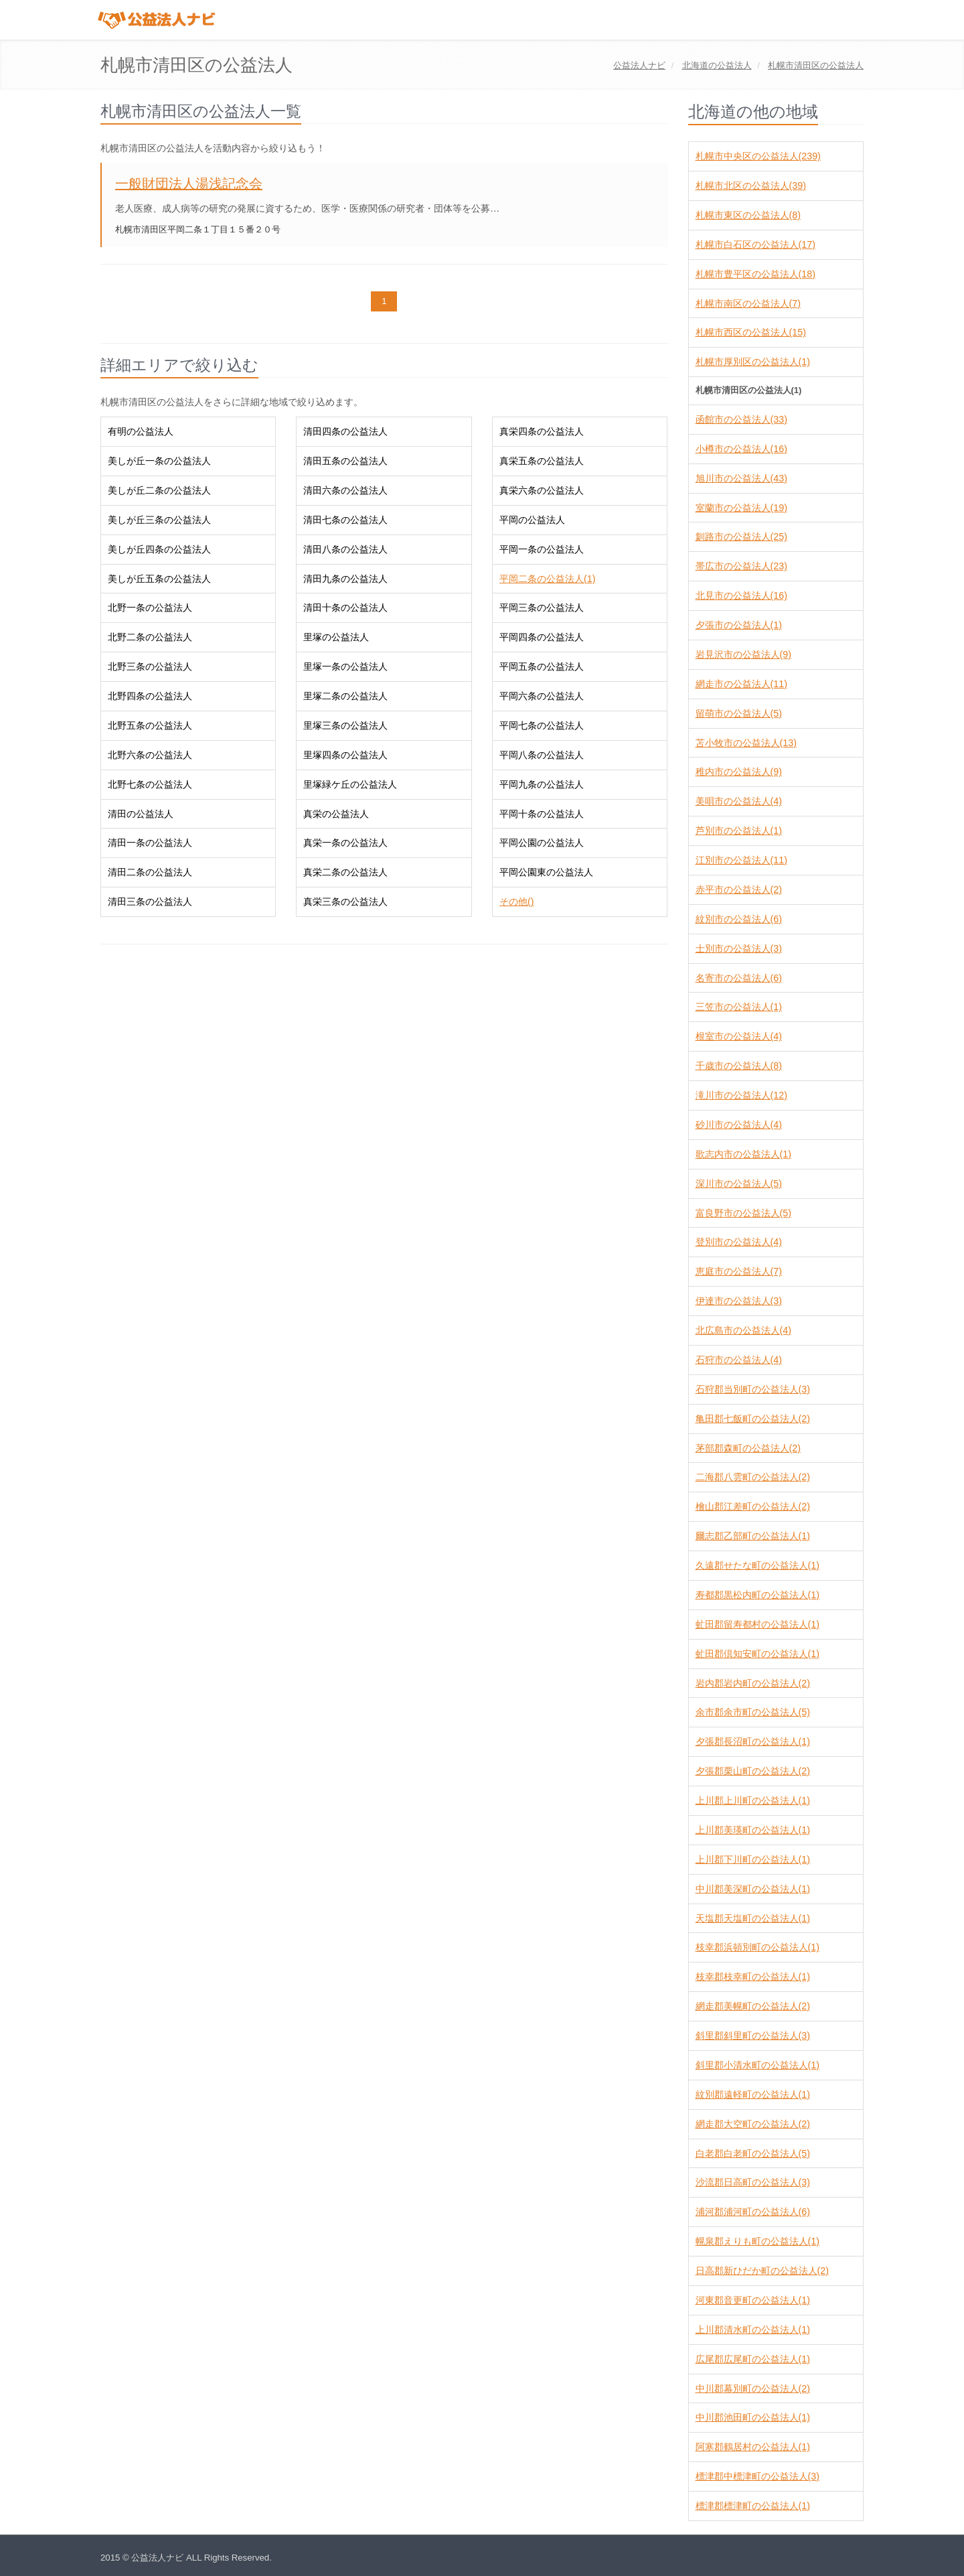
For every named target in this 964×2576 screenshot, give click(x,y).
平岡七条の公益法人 (541, 725)
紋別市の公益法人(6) (739, 919)
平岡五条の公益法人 (541, 666)
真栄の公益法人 (336, 813)
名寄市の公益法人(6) (739, 978)
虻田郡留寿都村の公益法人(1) (757, 1624)
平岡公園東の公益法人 (546, 872)
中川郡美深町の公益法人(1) (753, 1888)
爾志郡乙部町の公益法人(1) (753, 1535)
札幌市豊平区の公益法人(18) (755, 274)
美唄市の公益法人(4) (739, 801)
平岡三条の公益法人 (541, 607)
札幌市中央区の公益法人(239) (758, 156)
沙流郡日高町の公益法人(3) (753, 2182)
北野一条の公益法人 (150, 607)
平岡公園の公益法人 (541, 842)
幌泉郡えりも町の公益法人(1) (757, 2241)
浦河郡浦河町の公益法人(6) (753, 2211)
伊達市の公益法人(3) (739, 1300)
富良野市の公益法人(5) (743, 1213)
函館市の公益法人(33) (741, 419)
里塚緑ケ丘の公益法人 (350, 784)
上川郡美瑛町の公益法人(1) (753, 1829)
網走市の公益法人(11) (741, 683)
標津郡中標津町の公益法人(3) (757, 2476)
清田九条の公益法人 (345, 578)
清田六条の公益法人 (345, 490)
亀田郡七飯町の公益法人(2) (753, 1418)
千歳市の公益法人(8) (739, 1065)
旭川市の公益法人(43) (741, 478)
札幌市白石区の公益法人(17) (755, 244)
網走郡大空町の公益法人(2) (753, 2124)
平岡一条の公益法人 (541, 549)
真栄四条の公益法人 (541, 431)
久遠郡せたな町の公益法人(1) (757, 1565)
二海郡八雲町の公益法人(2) (753, 1477)
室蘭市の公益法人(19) (741, 507)
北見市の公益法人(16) (741, 595)
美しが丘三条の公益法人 (159, 519)
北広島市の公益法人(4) (743, 1330)
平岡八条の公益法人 (541, 754)
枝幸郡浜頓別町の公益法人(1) (757, 1947)
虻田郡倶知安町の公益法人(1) (757, 1653)
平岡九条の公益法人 (541, 784)
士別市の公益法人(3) (739, 948)
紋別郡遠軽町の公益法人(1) (753, 2094)
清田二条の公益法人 (150, 872)
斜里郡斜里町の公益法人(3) (753, 2035)
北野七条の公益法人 (150, 784)
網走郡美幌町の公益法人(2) (753, 2006)
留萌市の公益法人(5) (739, 713)
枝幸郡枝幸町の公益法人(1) (753, 1976)
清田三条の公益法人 (150, 901)
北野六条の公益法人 (150, 754)
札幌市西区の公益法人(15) (751, 332)
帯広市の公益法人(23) (741, 566)
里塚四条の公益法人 (345, 754)
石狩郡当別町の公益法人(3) (753, 1389)
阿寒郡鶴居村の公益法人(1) (753, 2446)
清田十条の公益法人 (345, 607)
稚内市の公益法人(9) (739, 771)
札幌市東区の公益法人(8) (748, 215)
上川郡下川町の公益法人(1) (753, 1859)
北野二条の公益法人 (150, 637)
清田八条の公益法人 (345, 549)
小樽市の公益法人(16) (741, 448)
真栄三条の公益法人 (345, 901)
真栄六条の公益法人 (541, 490)
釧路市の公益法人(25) (741, 536)
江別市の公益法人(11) (741, 860)
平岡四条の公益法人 (541, 637)
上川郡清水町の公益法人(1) (753, 2329)
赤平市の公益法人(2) (739, 889)
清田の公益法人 (140, 813)
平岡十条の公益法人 (541, 813)
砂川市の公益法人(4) (739, 1124)
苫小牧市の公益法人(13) (746, 742)
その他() (516, 901)
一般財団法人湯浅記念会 (188, 183)
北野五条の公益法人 (150, 725)
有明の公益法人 (140, 431)
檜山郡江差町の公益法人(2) (753, 1506)
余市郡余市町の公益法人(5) (753, 1712)
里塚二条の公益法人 (345, 696)
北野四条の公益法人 (150, 696)
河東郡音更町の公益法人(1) (753, 2300)
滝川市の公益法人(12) (741, 1095)
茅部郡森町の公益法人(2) (748, 1448)
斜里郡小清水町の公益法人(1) (757, 2065)
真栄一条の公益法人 (345, 842)
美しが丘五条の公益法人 (159, 578)
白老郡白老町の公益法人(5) (753, 2153)
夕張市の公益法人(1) (739, 625)
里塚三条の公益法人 (345, 725)
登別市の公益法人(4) (739, 1241)
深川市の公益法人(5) (739, 1183)
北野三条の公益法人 (150, 666)
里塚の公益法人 (336, 637)
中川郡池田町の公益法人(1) (753, 2417)
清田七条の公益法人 (345, 519)
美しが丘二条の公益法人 (159, 490)
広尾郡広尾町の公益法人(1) (753, 2359)
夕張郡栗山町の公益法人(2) (753, 1771)
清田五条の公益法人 (345, 460)
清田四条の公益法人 (345, 431)
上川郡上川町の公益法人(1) (753, 1800)
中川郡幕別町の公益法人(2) (753, 2388)
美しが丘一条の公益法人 (159, 460)
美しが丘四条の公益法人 (159, 549)
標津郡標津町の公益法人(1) (753, 2505)
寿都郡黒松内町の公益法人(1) (757, 1594)
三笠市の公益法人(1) (739, 1006)
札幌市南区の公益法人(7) (748, 303)
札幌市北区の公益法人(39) (751, 185)
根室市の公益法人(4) (739, 1036)
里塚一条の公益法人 (345, 666)
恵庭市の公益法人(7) (739, 1271)
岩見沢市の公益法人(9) (743, 654)
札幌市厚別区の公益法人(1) (753, 361)
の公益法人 (717, 65)
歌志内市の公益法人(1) (743, 1154)
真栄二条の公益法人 (345, 872)
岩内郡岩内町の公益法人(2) (753, 1683)
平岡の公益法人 (532, 519)
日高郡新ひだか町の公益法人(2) (762, 2270)
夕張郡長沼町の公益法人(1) (753, 1741)
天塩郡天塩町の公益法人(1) (753, 1918)
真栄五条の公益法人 (541, 460)
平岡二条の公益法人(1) (547, 578)
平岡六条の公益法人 (541, 696)
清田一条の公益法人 (150, 842)
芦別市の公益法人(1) (739, 830)
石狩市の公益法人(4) (739, 1359)
